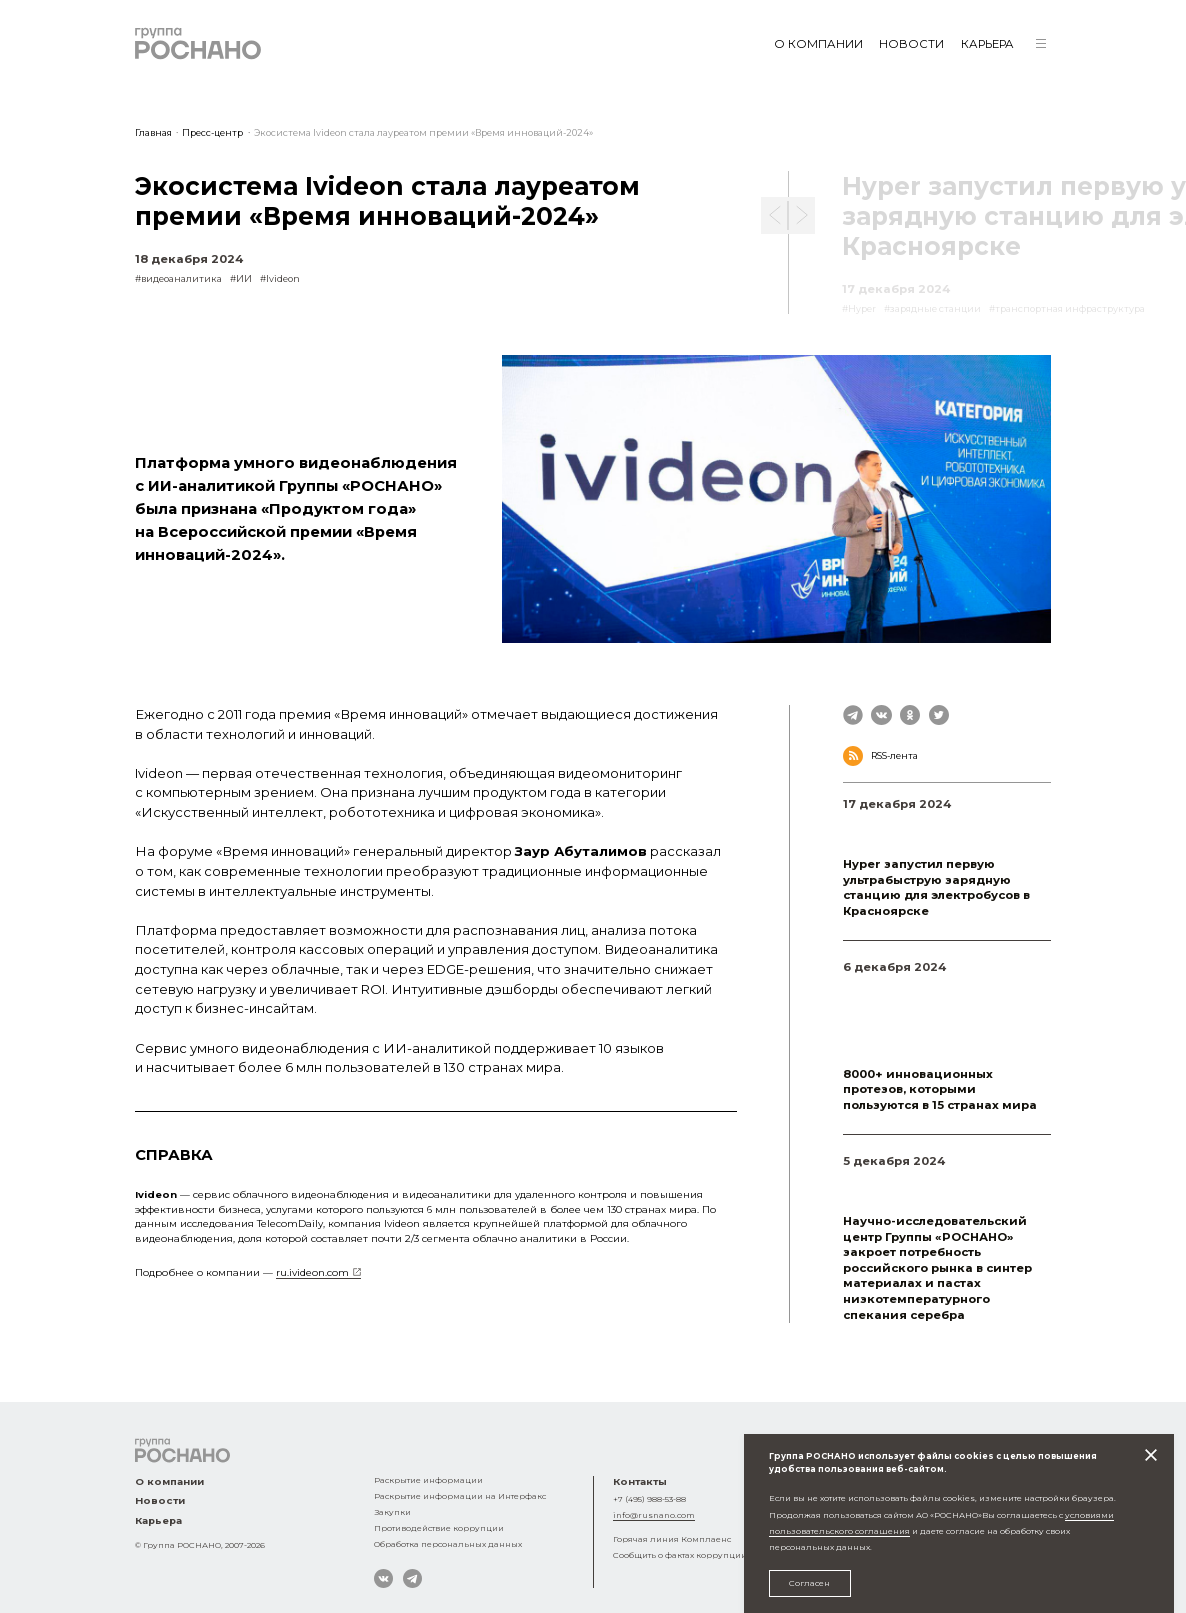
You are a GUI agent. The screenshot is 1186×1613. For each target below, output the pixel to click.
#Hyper (860, 825)
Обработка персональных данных (448, 1544)
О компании (818, 44)
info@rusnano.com (654, 1515)
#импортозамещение (895, 1199)
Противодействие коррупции (439, 1528)
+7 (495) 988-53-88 (649, 1499)
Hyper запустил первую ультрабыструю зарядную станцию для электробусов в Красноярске (936, 887)
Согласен (809, 1583)
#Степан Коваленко (889, 1051)
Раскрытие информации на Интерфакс (460, 1496)
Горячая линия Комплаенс (672, 1539)
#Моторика (870, 988)
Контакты (640, 1481)
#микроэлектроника (893, 1182)
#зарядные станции (930, 825)
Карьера (987, 44)
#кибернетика (937, 988)
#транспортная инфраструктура (921, 842)
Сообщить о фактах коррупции (680, 1555)
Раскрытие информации (428, 1480)
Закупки (392, 1512)
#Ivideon (280, 278)
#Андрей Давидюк (888, 1005)
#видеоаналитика (178, 278)
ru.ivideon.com (312, 1272)
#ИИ (241, 278)
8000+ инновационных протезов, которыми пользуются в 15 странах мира (940, 1089)
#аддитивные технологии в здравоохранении (909, 1028)
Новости (911, 44)
